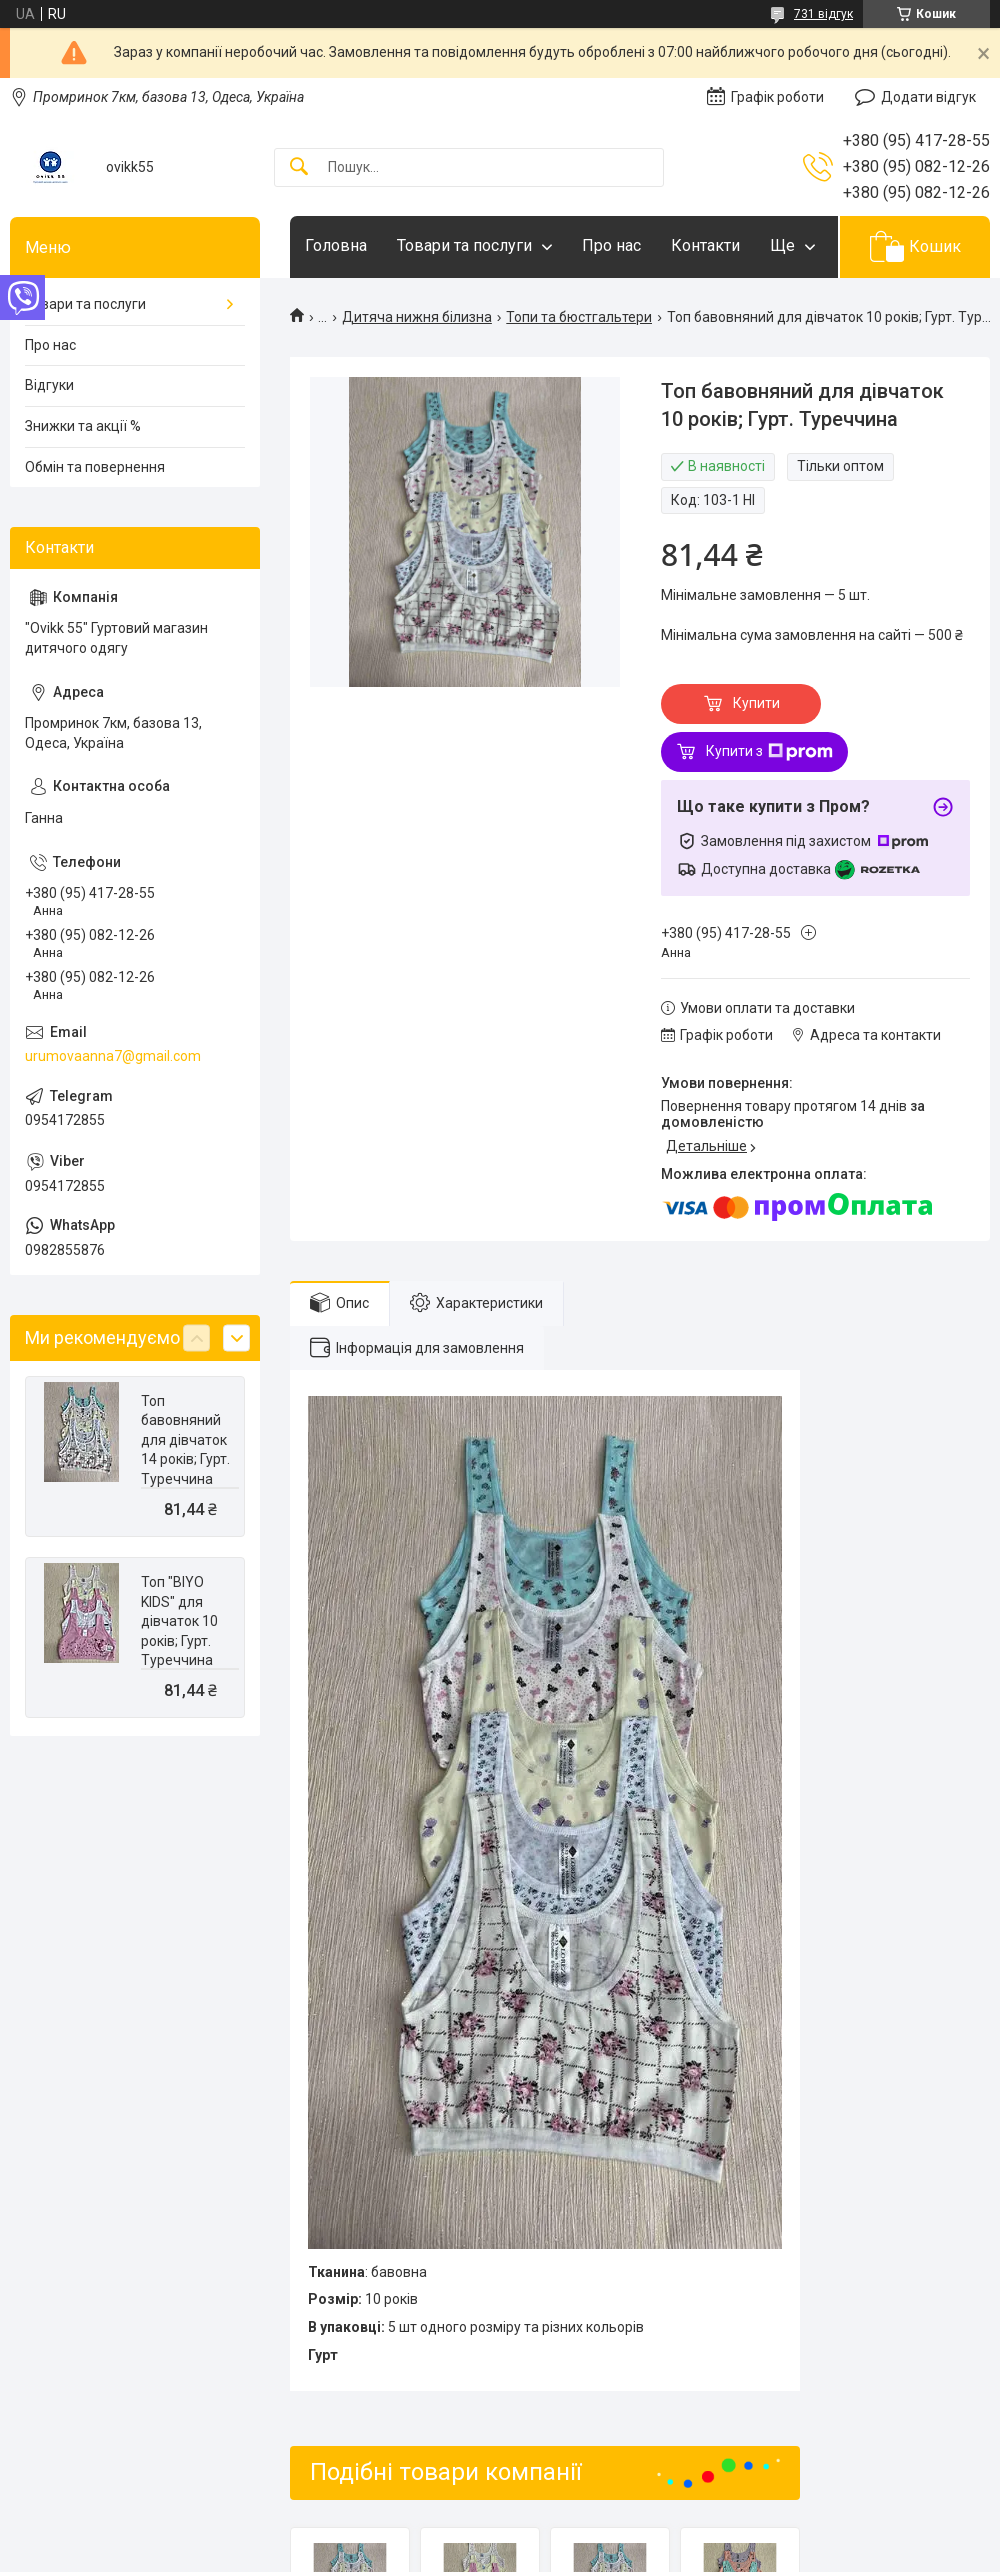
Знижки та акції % (83, 426)
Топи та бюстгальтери (579, 317)
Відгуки (49, 385)
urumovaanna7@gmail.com (113, 1056)
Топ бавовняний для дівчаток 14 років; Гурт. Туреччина (185, 1440)
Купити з (769, 752)
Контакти (705, 245)
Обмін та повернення (95, 467)
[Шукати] (299, 167)
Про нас (611, 245)
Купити (756, 703)
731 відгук (823, 14)
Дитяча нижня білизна (417, 317)
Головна (336, 245)
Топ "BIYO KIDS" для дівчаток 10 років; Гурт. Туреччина (179, 1621)
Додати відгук (928, 97)
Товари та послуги (464, 245)
